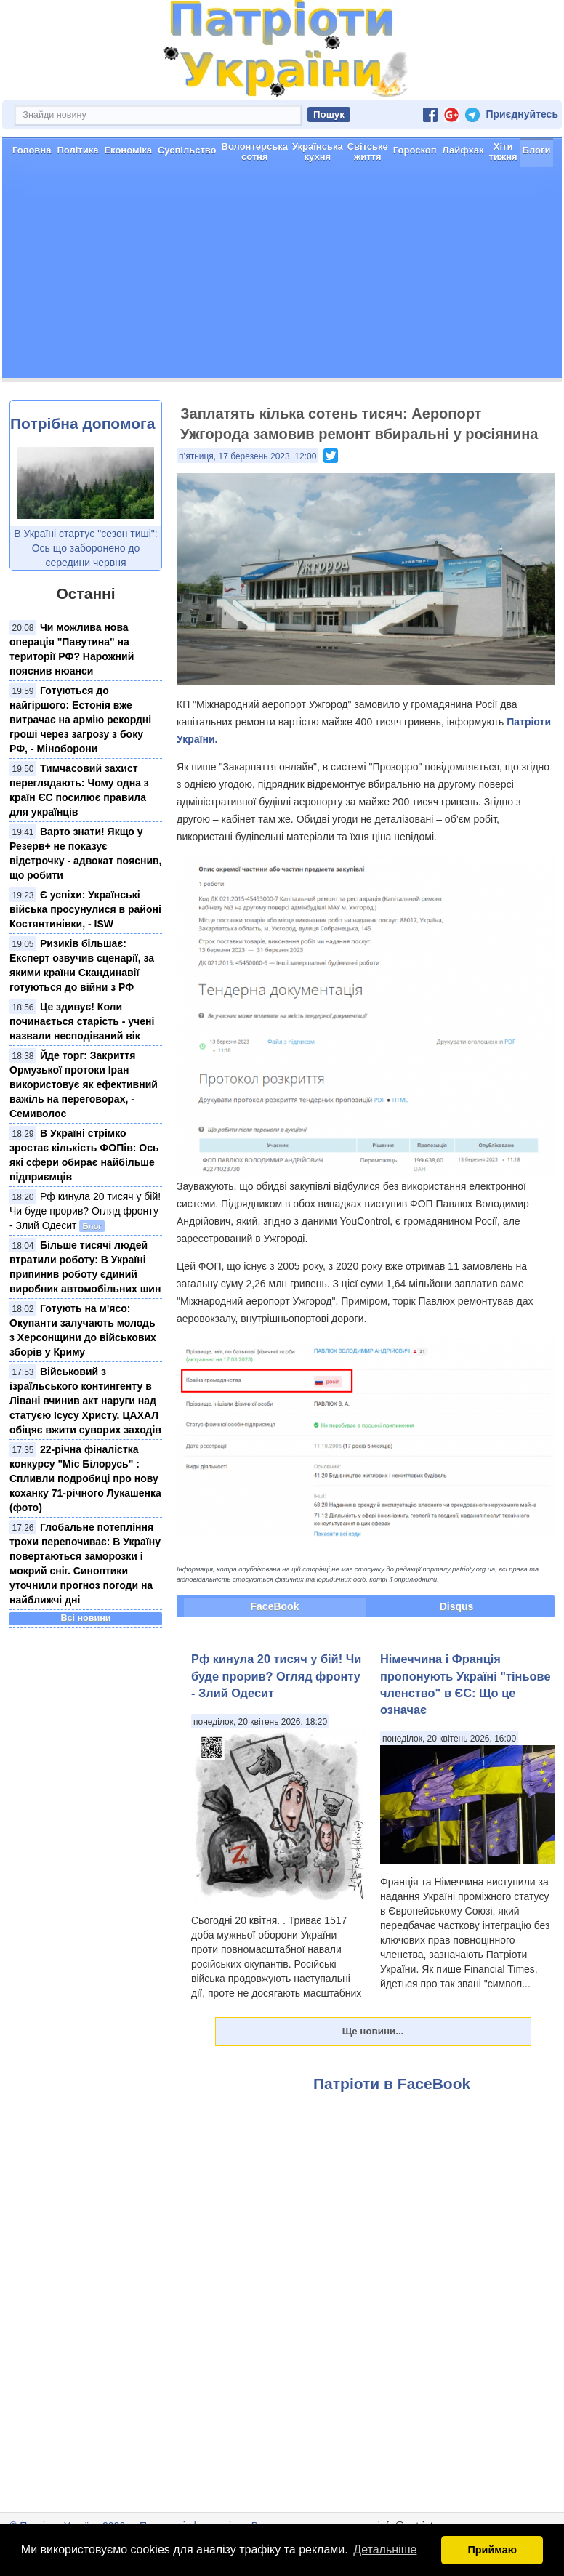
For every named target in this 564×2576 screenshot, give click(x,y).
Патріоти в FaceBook (391, 2135)
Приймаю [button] (492, 2550)
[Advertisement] (282, 328)
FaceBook (275, 1658)
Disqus (457, 1658)
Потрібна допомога (82, 475)
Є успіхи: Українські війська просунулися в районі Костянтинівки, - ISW (85, 961)
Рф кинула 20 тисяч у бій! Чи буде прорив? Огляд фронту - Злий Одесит (85, 1262)
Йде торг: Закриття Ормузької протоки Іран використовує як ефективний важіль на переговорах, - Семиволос (83, 1136)
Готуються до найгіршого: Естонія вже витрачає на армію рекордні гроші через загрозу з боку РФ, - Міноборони (80, 771)
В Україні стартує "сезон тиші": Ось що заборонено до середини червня (85, 599)
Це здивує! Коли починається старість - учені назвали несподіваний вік (81, 1072)
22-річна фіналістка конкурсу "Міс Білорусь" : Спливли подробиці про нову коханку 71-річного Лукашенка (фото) (85, 1530)
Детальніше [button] (384, 2549)
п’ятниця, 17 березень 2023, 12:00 (247, 508)
